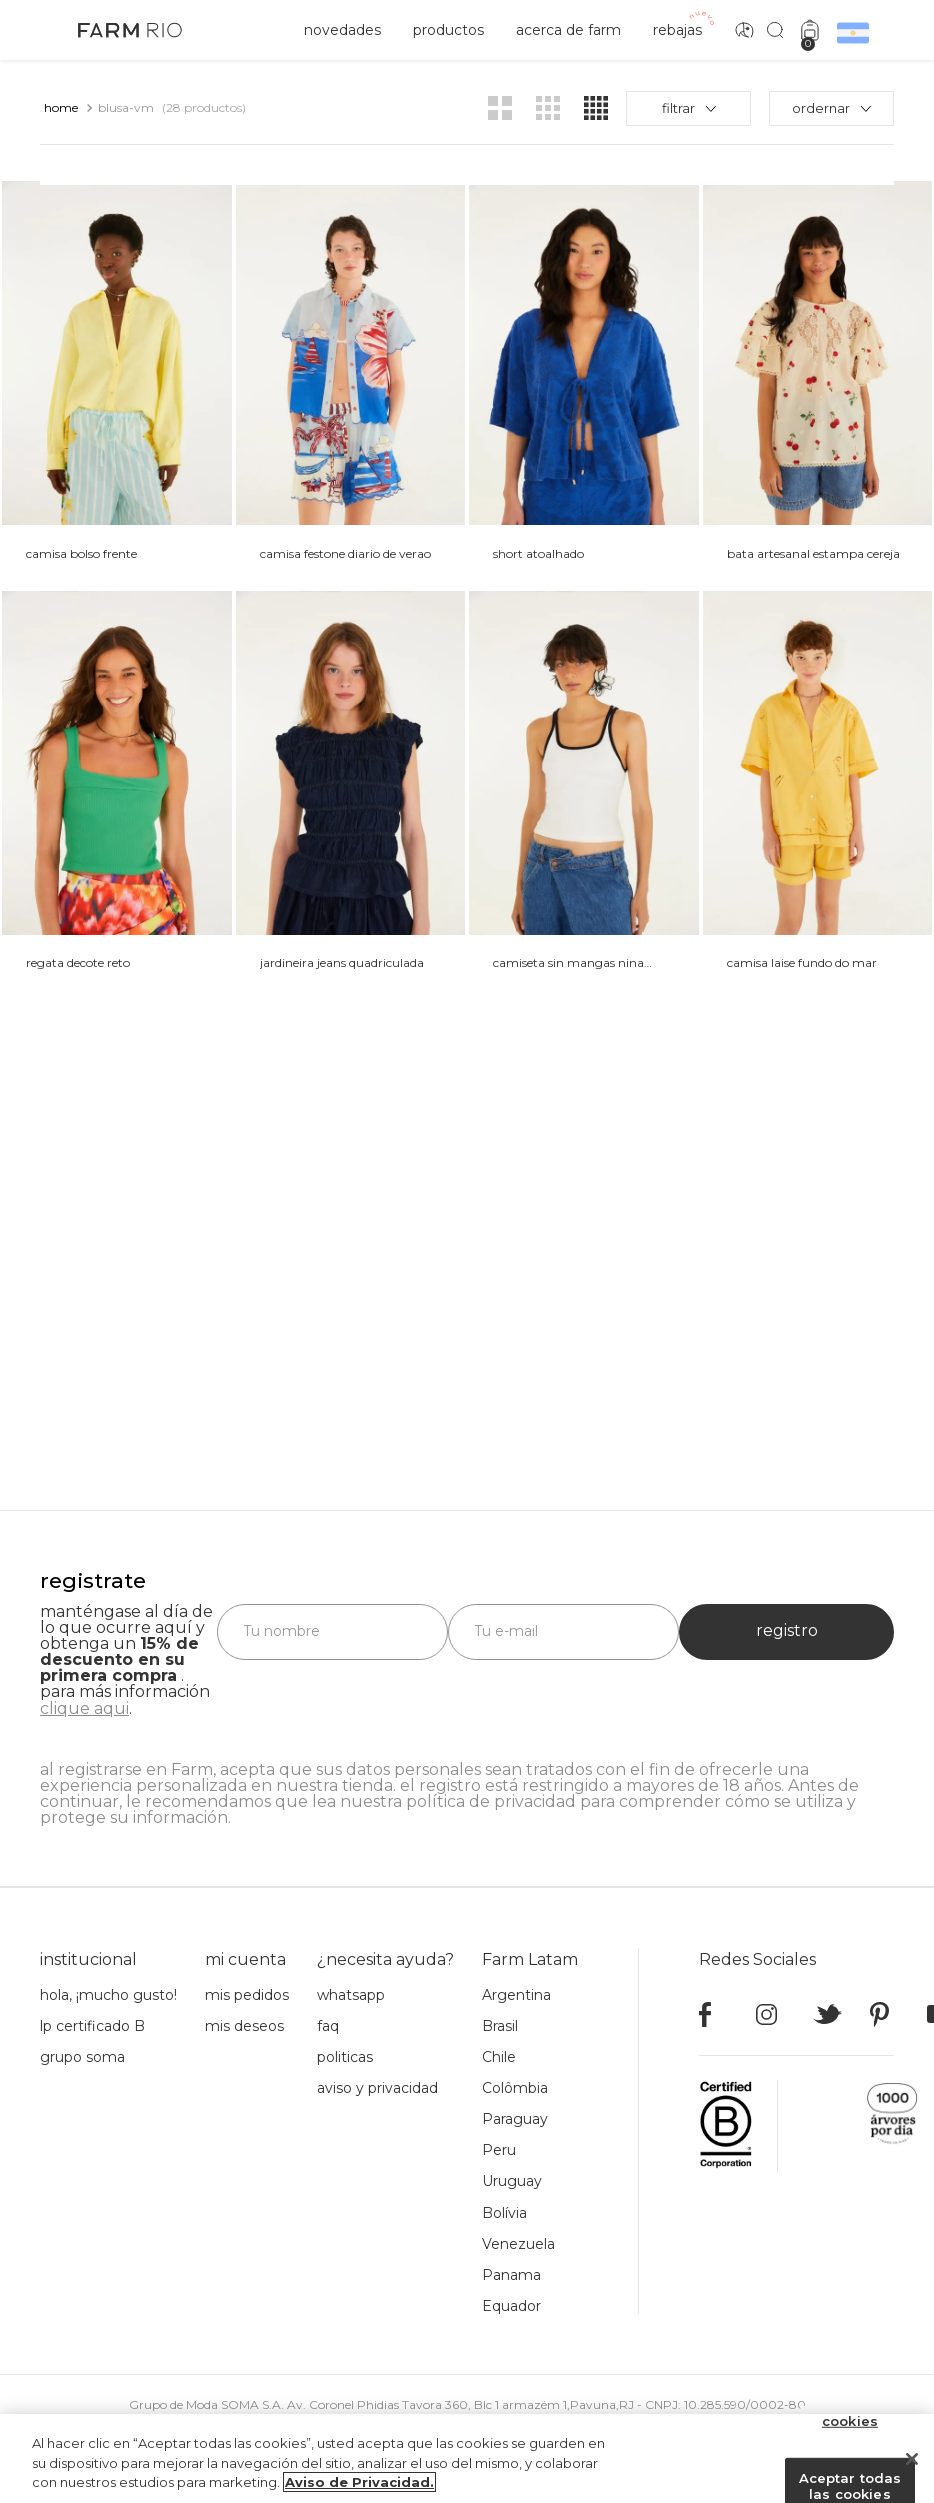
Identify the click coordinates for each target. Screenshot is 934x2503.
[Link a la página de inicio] (61, 108)
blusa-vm (126, 107)
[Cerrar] (912, 2464)
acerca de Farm (568, 30)
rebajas (677, 30)
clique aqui (84, 1708)
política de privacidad (491, 1801)
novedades (342, 30)
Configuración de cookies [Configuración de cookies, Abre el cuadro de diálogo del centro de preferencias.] (850, 2419)
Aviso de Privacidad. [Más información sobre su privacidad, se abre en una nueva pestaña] (359, 2488)
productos (448, 30)
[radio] (500, 108)
